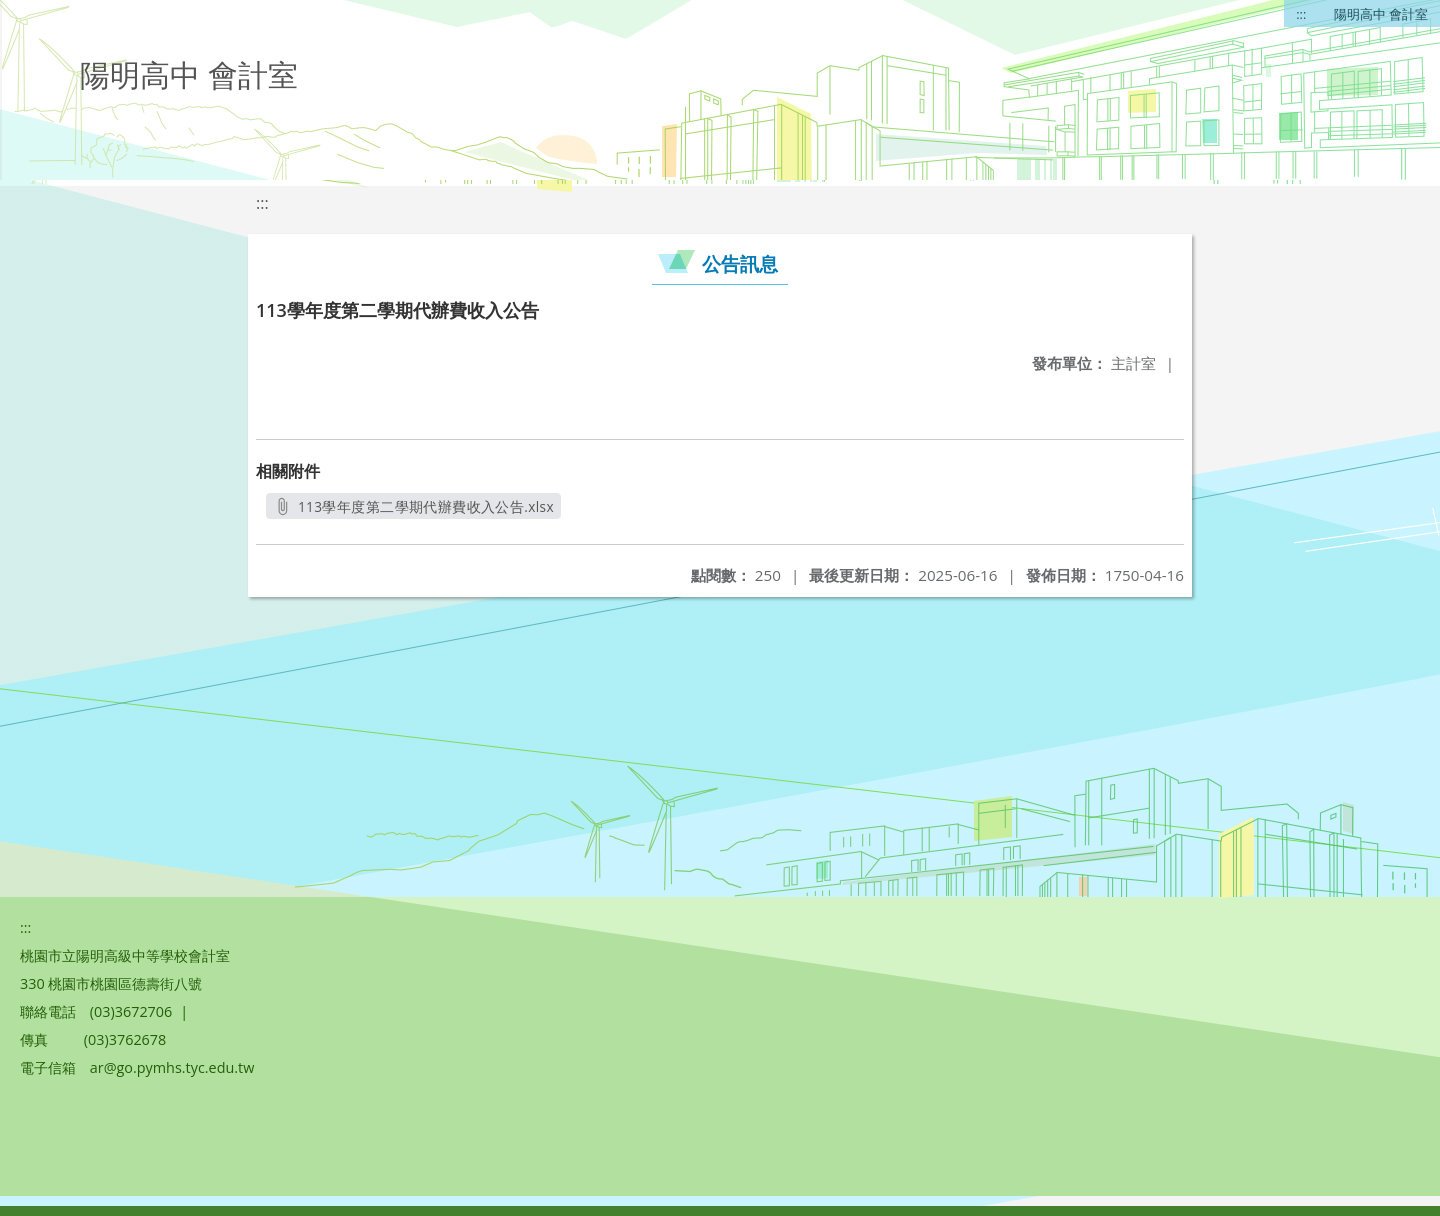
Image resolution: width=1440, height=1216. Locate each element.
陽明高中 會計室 (1381, 14)
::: (1301, 14)
